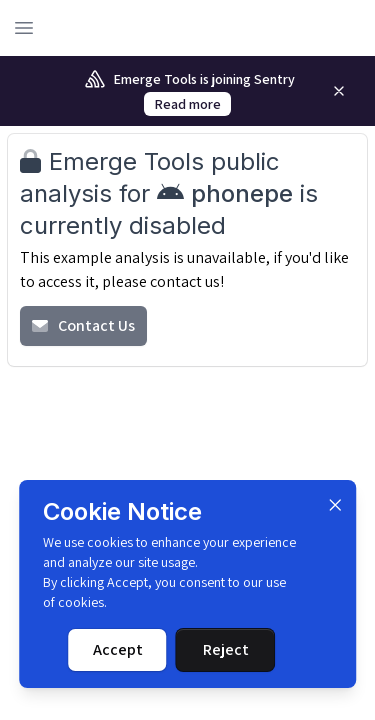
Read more (187, 104)
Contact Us (83, 325)
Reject (226, 649)
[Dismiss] (335, 505)
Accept (118, 649)
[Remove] (339, 91)
